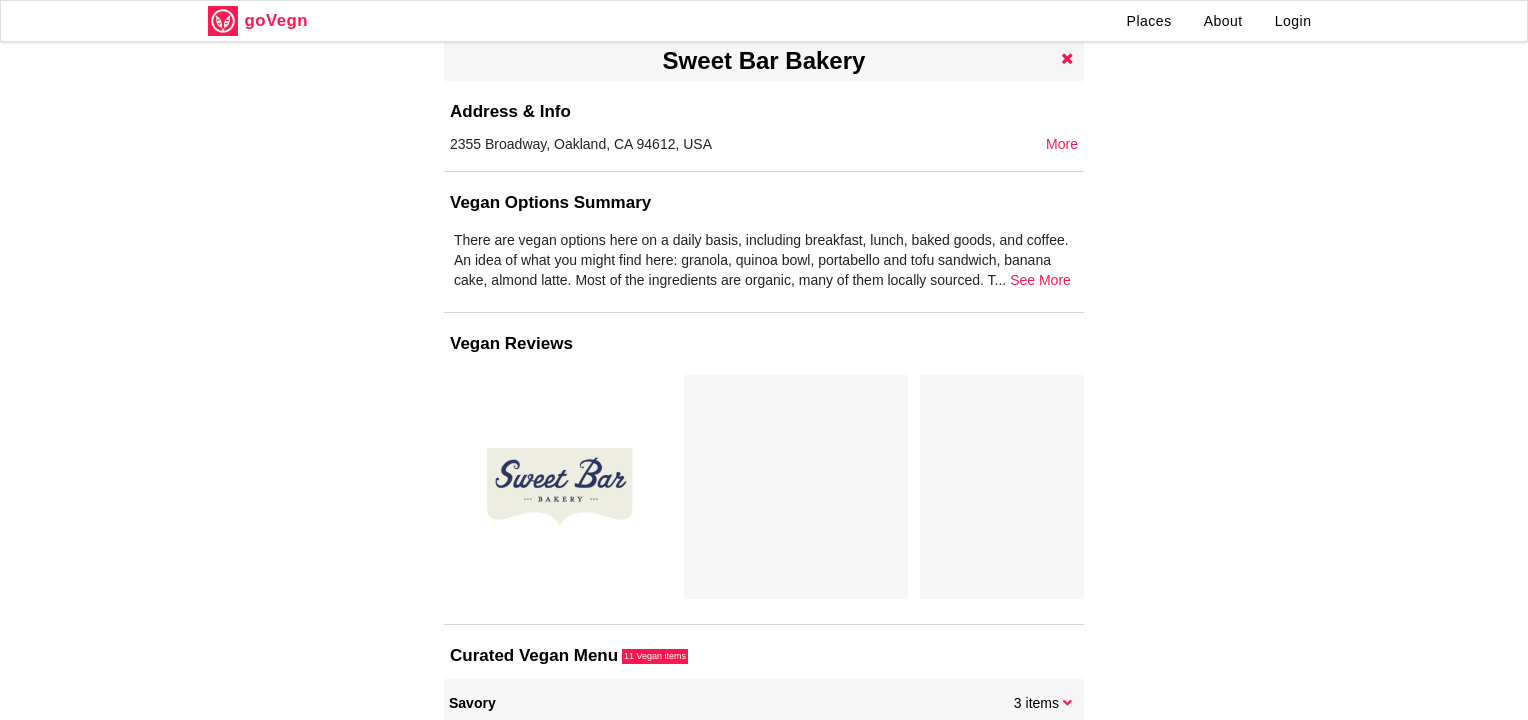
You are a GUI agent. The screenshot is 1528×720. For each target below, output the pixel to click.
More (1062, 144)
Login (1293, 21)
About (1223, 21)
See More (1040, 280)
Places (1149, 21)
